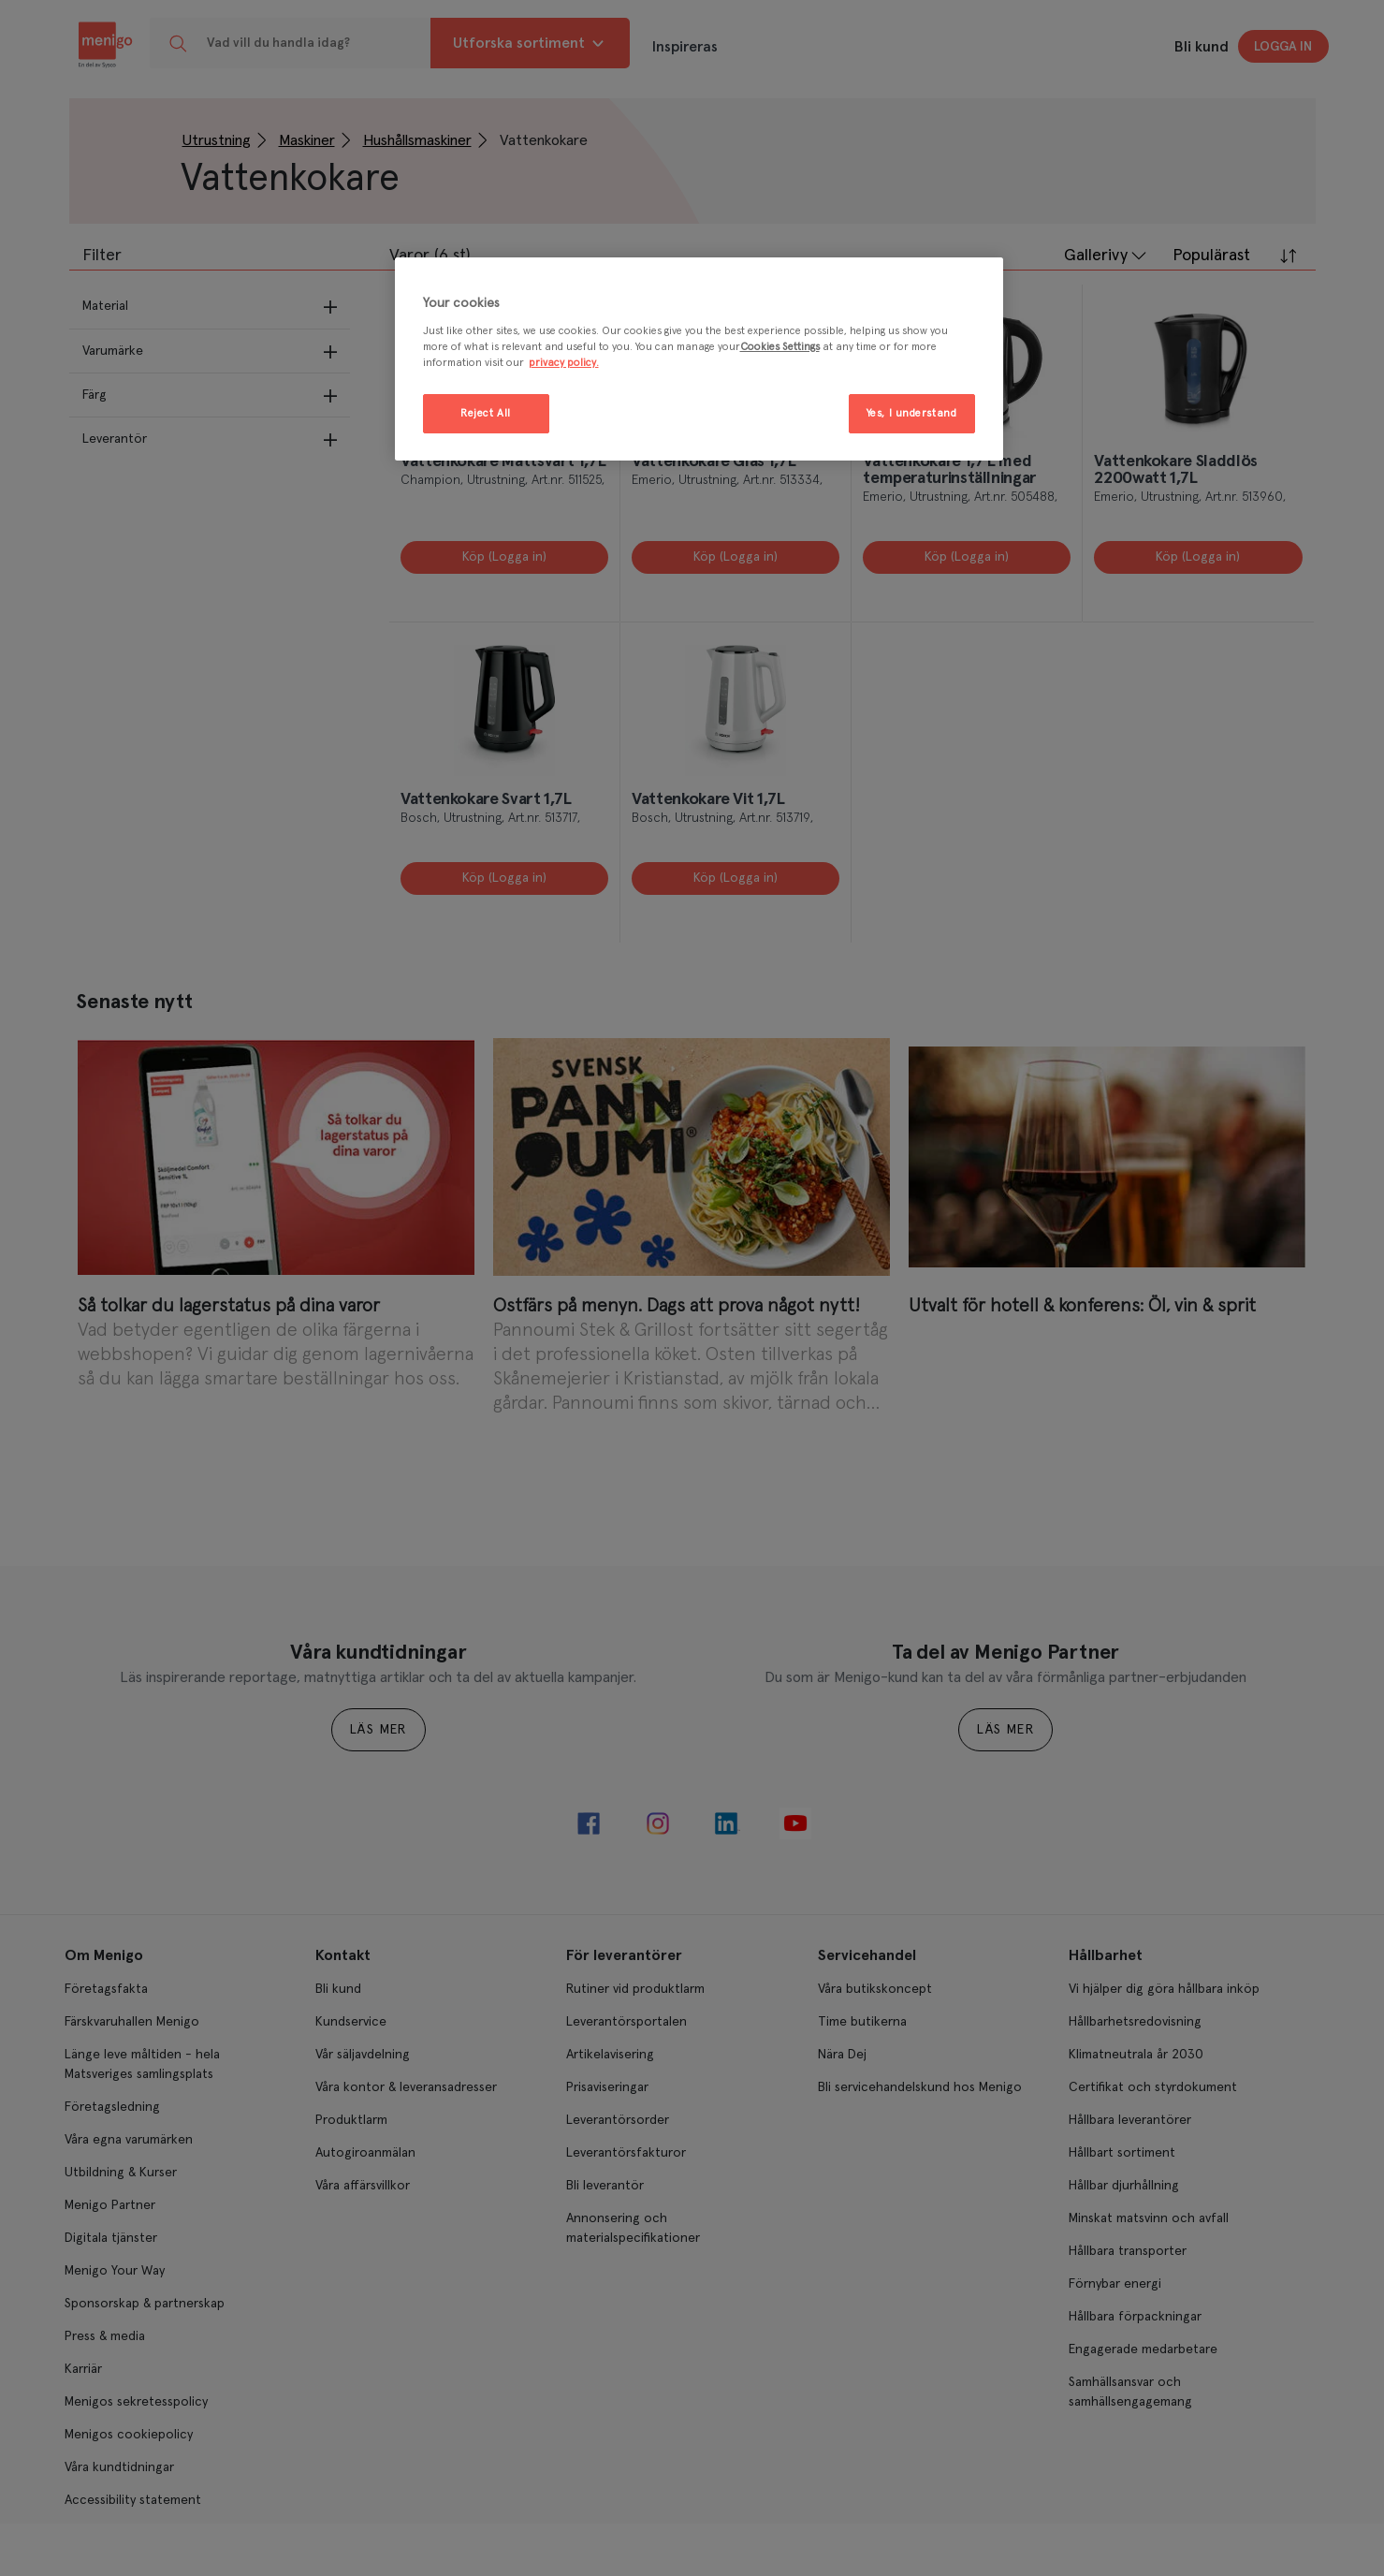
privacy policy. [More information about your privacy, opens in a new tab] (564, 363)
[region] (699, 359)
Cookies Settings (780, 347)
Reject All (485, 413)
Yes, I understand (912, 413)
